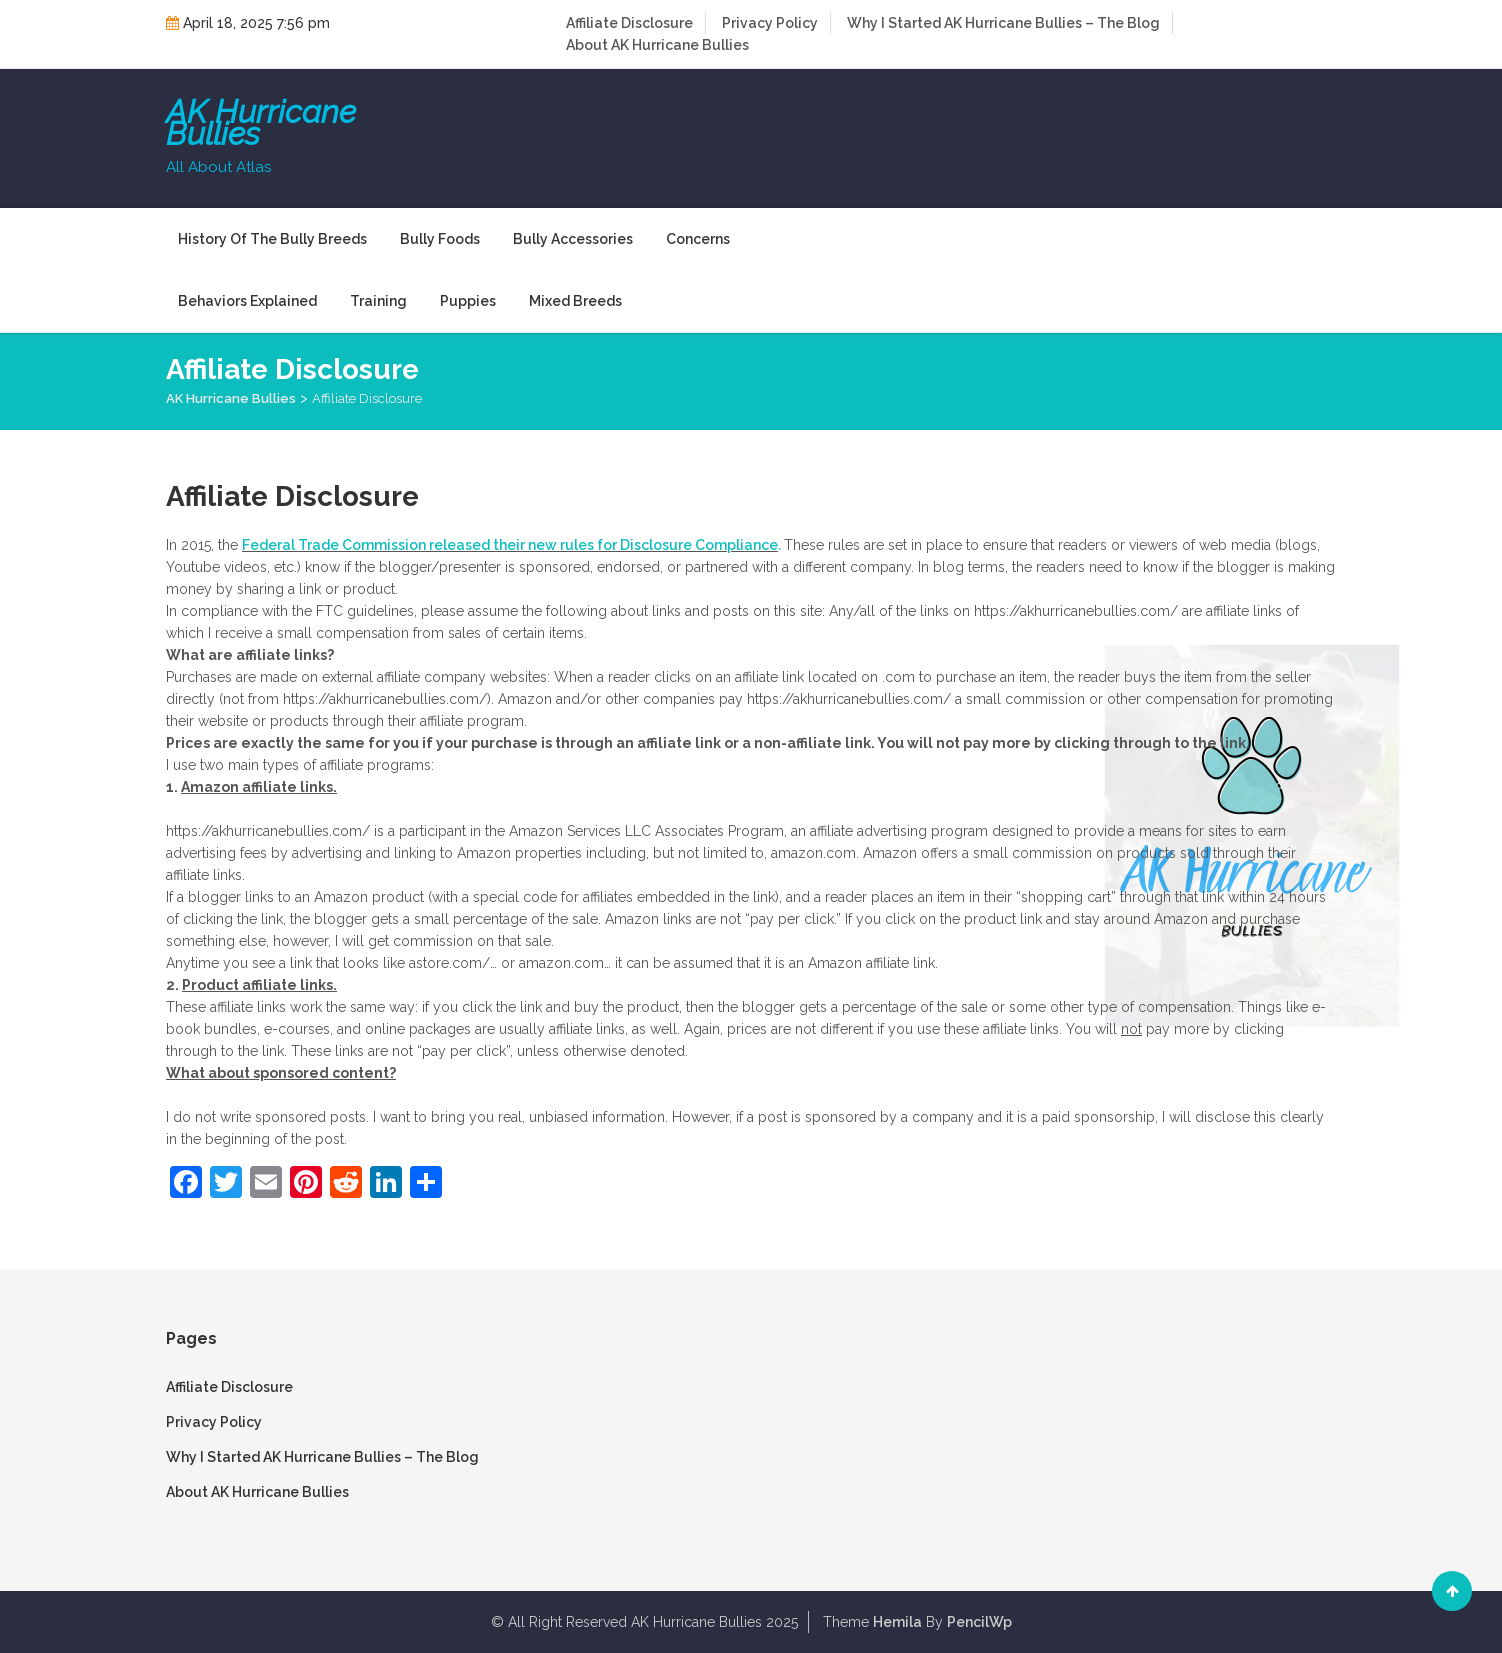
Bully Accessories (573, 239)
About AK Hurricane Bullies (657, 45)
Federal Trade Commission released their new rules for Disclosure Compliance (510, 545)
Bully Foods (440, 239)
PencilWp (979, 1622)
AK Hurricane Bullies (261, 123)
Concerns (698, 239)
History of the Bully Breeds (272, 239)
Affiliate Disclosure (629, 23)
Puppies (468, 301)
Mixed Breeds (575, 301)
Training (378, 301)
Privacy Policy (770, 23)
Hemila (897, 1622)
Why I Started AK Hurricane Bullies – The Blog (1003, 23)
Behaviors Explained (247, 301)
